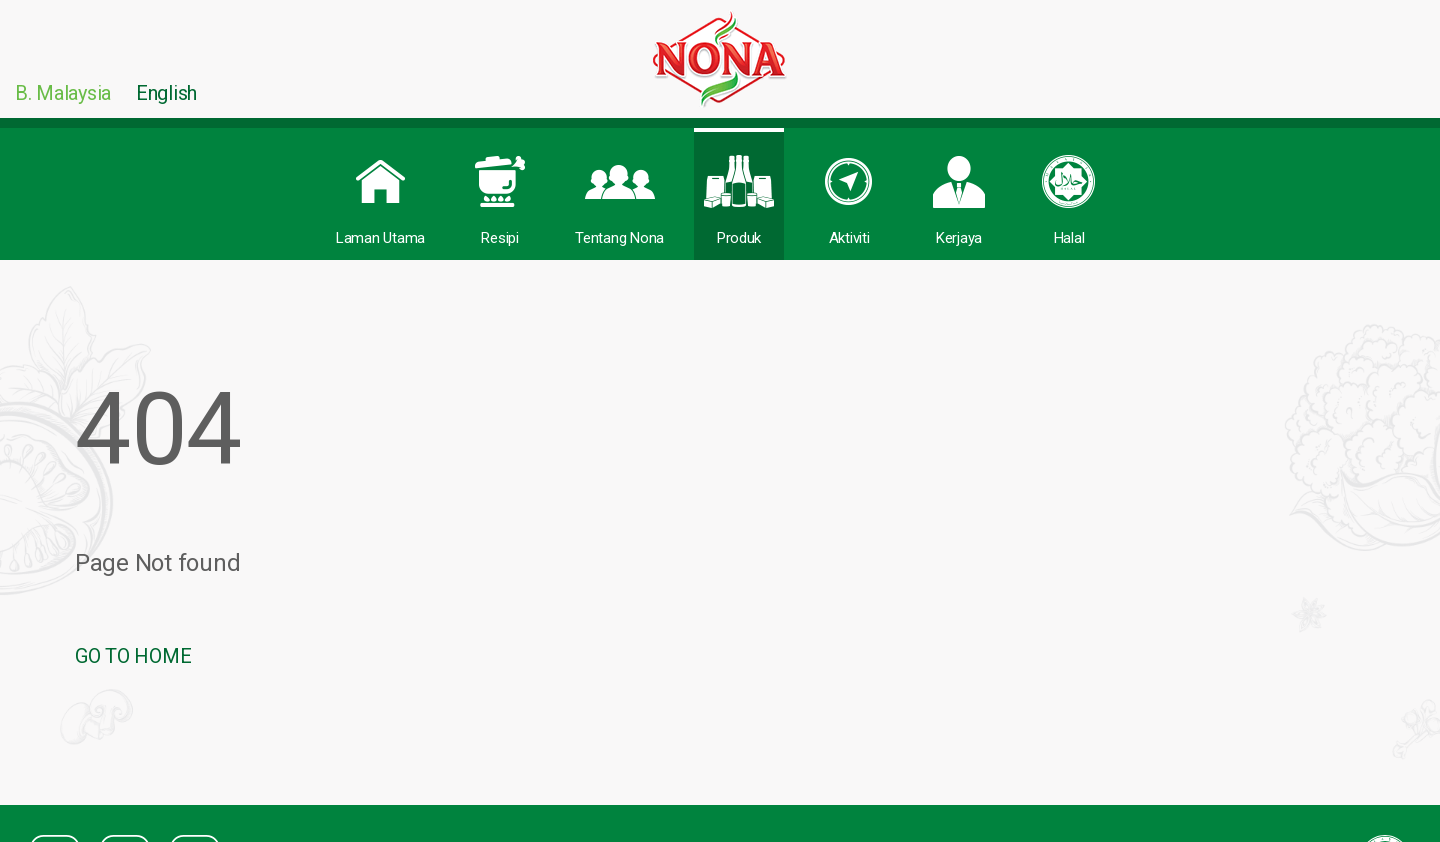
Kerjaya (959, 189)
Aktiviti (849, 189)
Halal (1069, 189)
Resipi (500, 189)
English (166, 93)
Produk (739, 189)
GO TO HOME (133, 656)
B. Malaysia (63, 93)
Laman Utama (380, 189)
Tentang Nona (619, 189)
